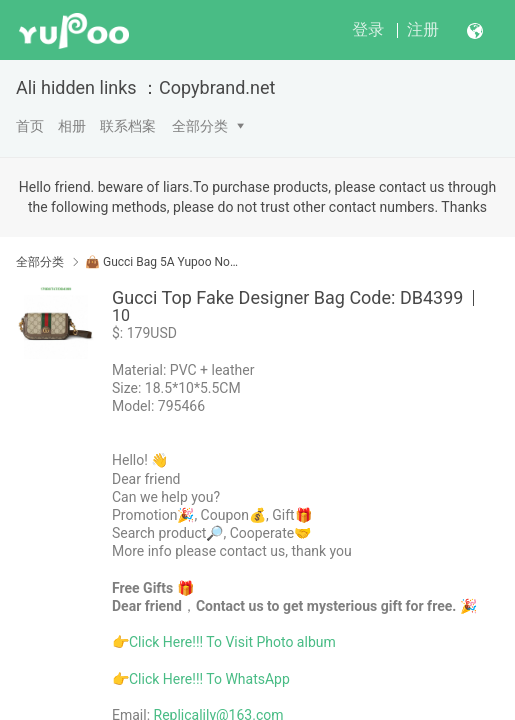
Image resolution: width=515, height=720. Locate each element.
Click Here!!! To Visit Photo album (232, 642)
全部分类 (200, 126)
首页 (30, 126)
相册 (72, 126)
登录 (368, 29)
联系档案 (128, 126)
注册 (423, 29)
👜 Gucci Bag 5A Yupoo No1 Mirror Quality (163, 262)
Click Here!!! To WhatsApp (209, 679)
